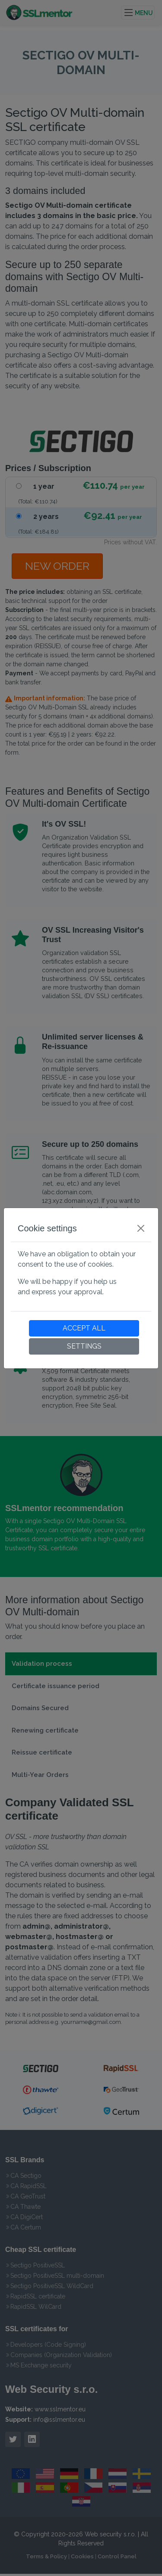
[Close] (141, 1228)
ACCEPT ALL (84, 1328)
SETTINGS (84, 1346)
